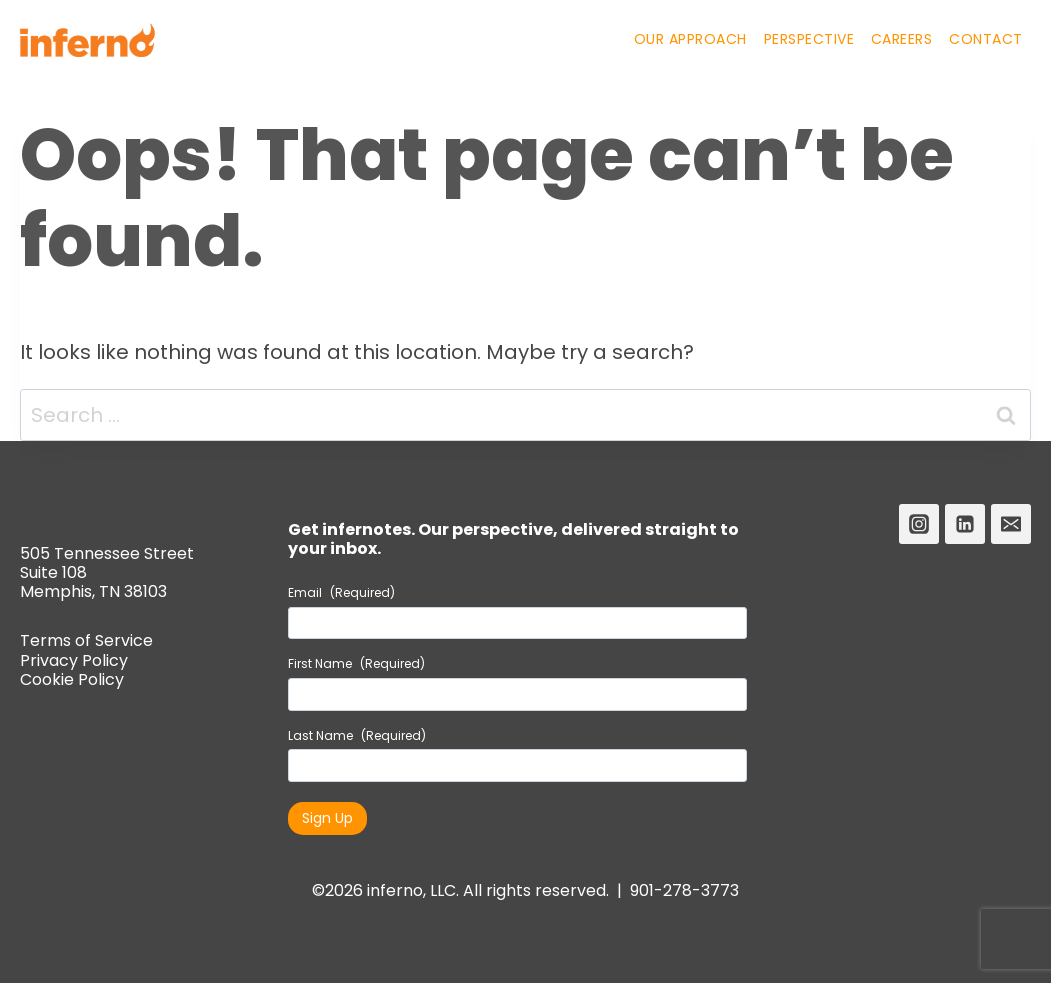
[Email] (1011, 524)
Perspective (809, 39)
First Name (356, 664)
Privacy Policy (74, 660)
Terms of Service (86, 640)
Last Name (357, 736)
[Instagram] (919, 524)
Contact (986, 39)
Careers (902, 39)
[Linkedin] (965, 524)
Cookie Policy (72, 679)
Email (341, 593)
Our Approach (690, 39)
